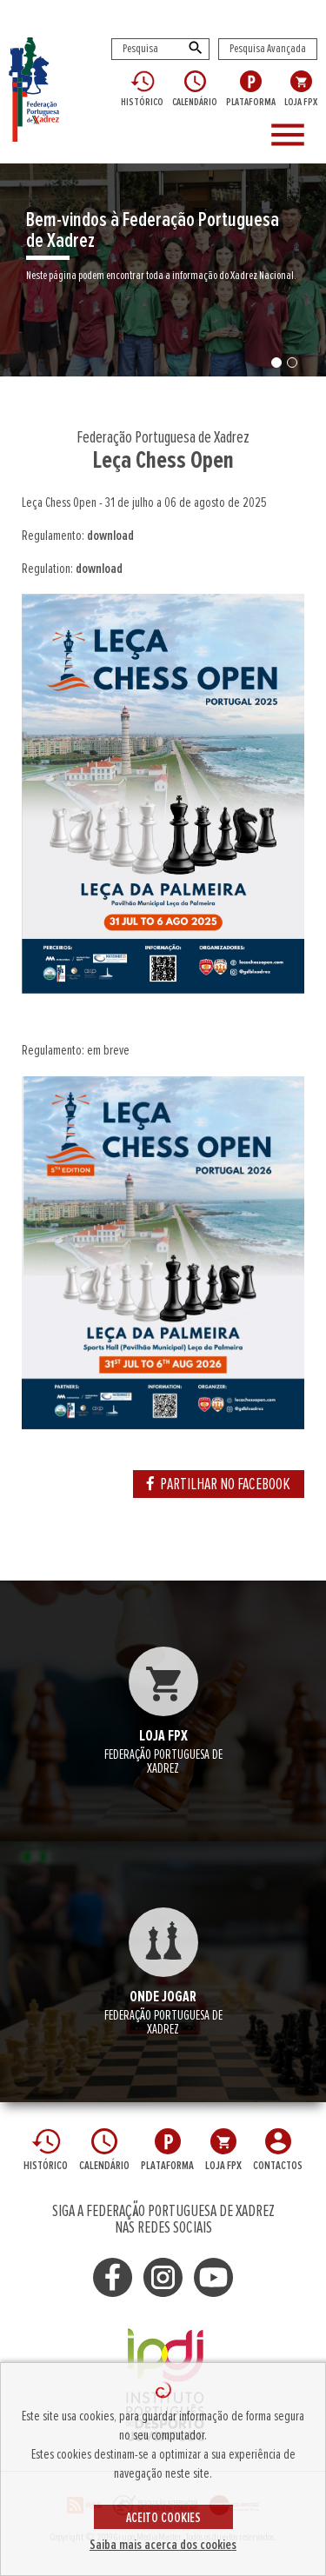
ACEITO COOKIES (163, 2518)
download (110, 535)
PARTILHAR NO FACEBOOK (218, 1484)
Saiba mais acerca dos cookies (163, 2545)
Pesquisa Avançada (268, 49)
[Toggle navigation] (291, 135)
